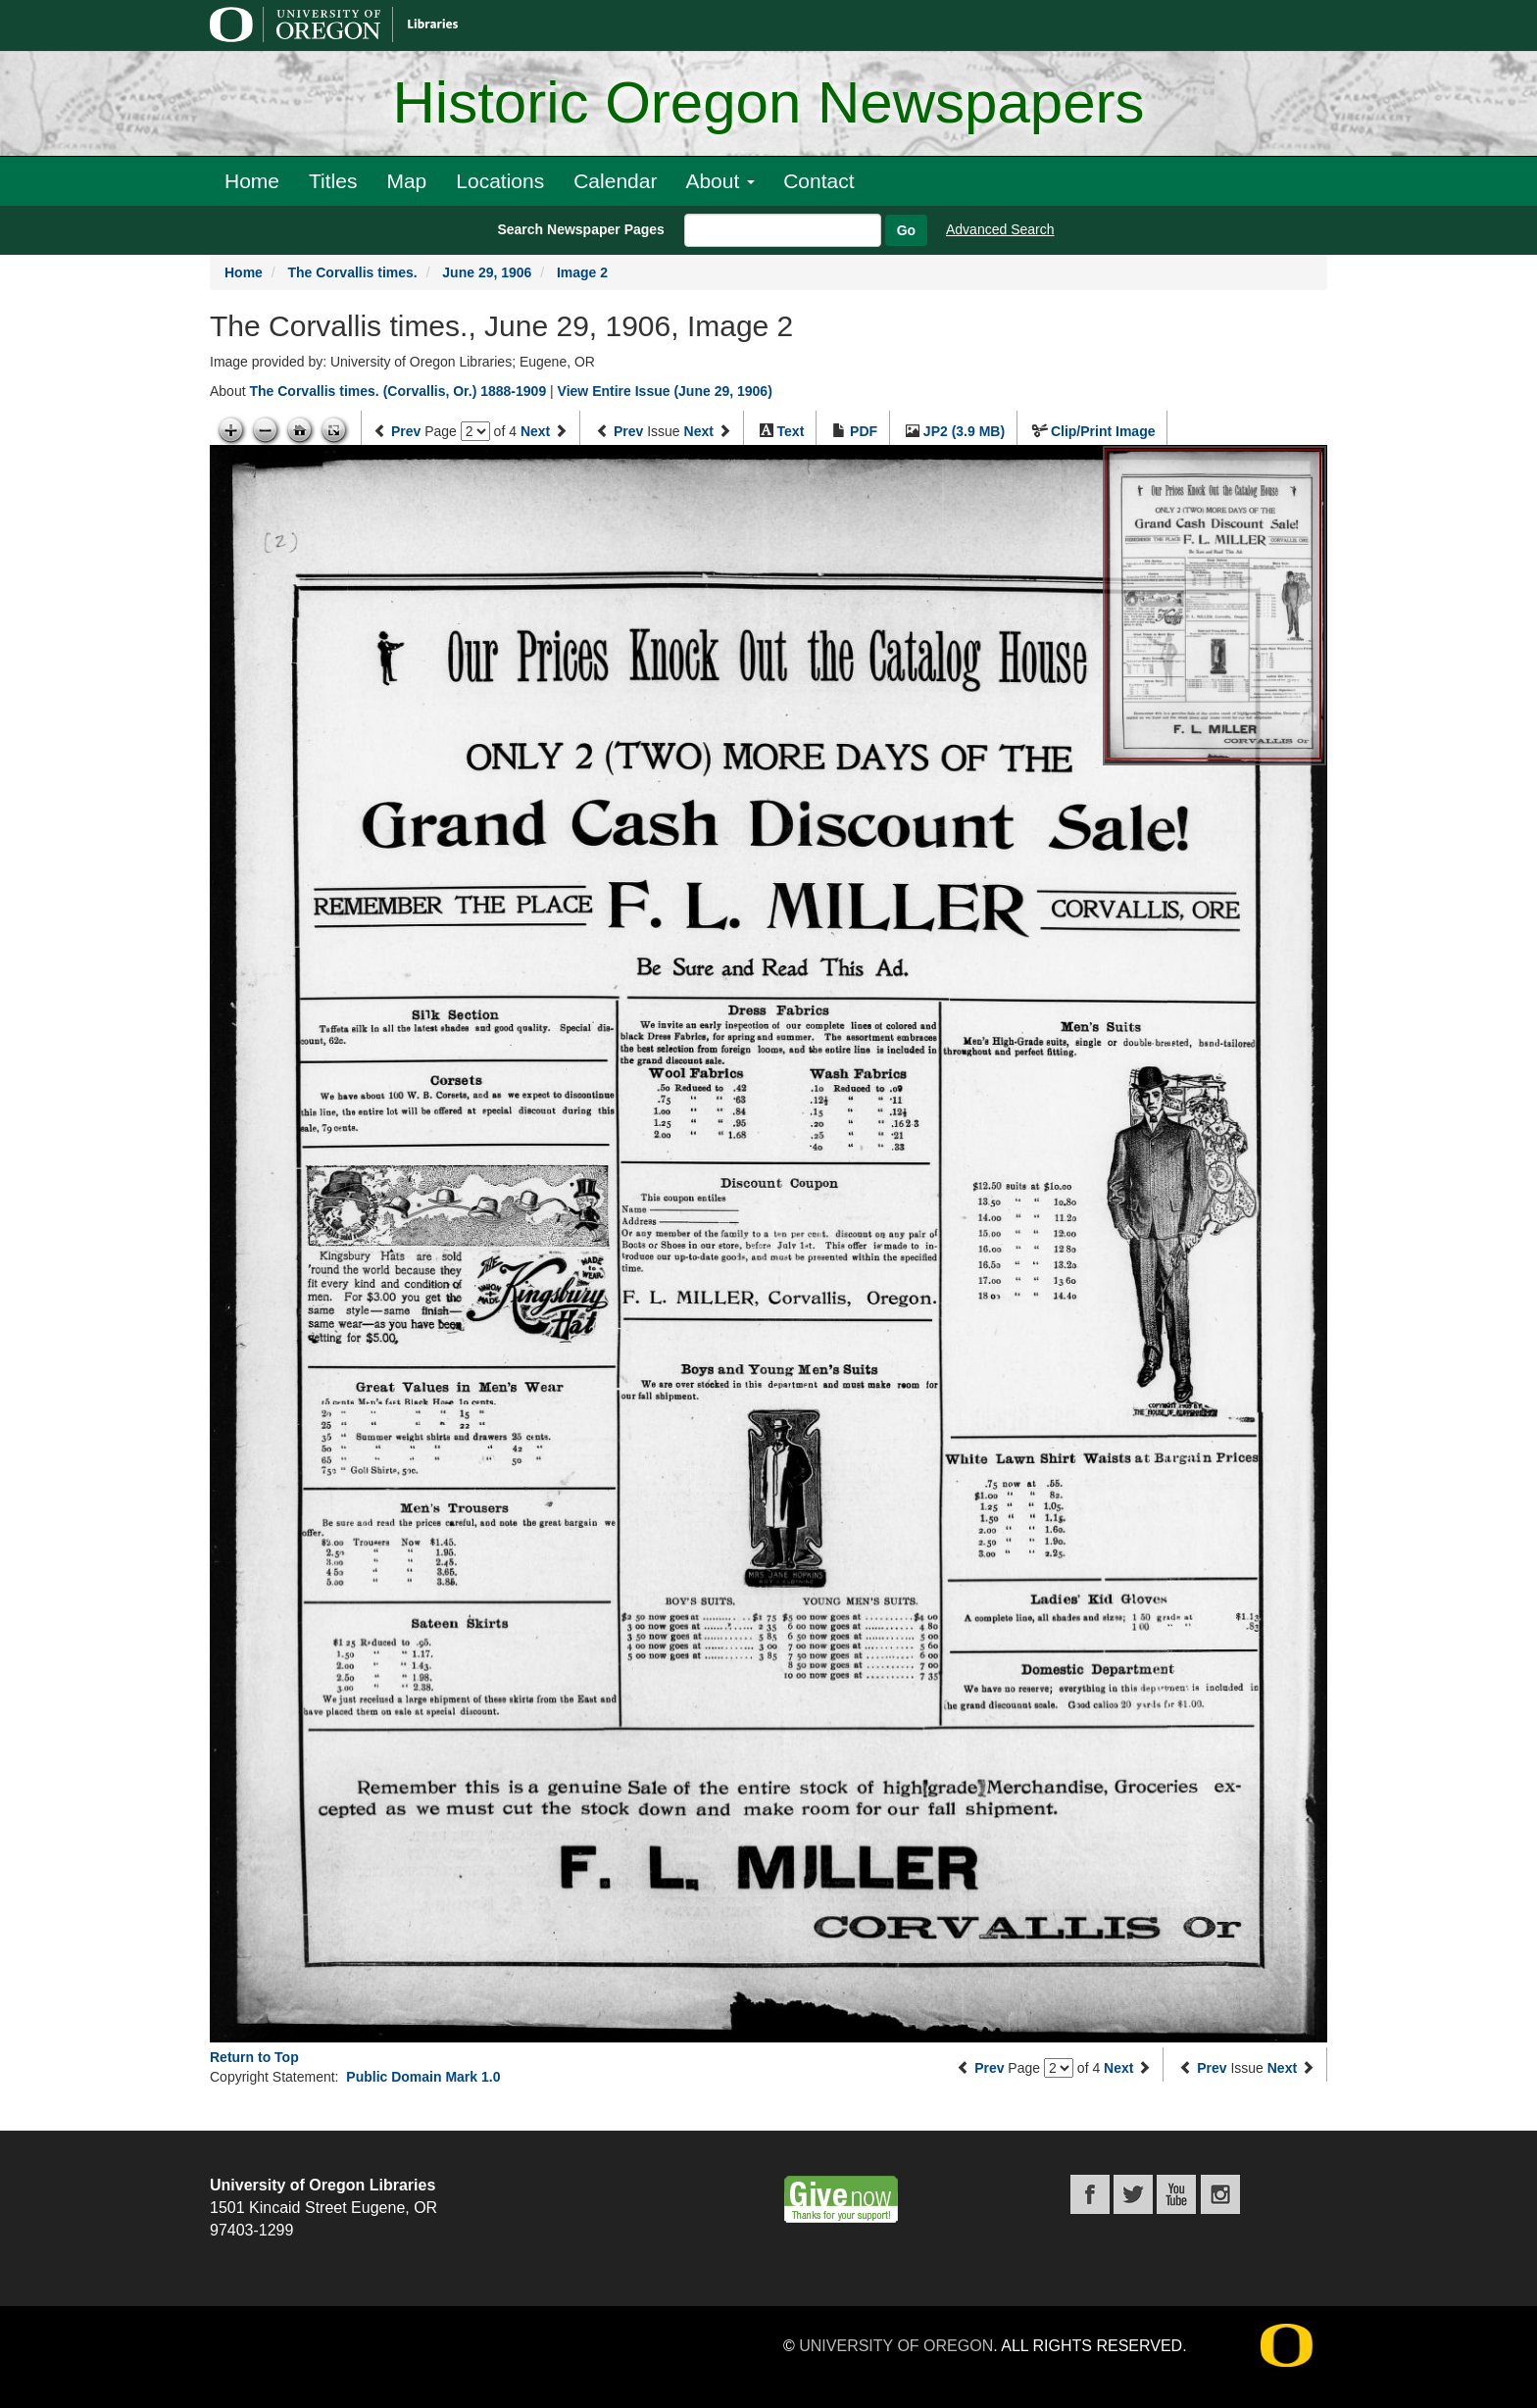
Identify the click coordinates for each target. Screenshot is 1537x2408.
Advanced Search (1000, 229)
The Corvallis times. (352, 272)
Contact (818, 181)
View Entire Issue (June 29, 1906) (665, 391)
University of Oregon (896, 2345)
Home (251, 181)
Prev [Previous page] (406, 431)
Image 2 (582, 272)
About (720, 181)
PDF (863, 431)
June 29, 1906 (486, 272)
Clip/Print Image (1103, 431)
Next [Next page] (535, 431)
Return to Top (254, 2057)
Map (406, 181)
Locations (500, 181)
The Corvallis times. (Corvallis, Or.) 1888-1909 (397, 391)
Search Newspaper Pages (580, 229)
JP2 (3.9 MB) (964, 431)
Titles (333, 181)
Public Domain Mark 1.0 (423, 2077)
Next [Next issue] (699, 431)
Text (791, 431)
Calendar (615, 181)
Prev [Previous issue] (628, 431)
